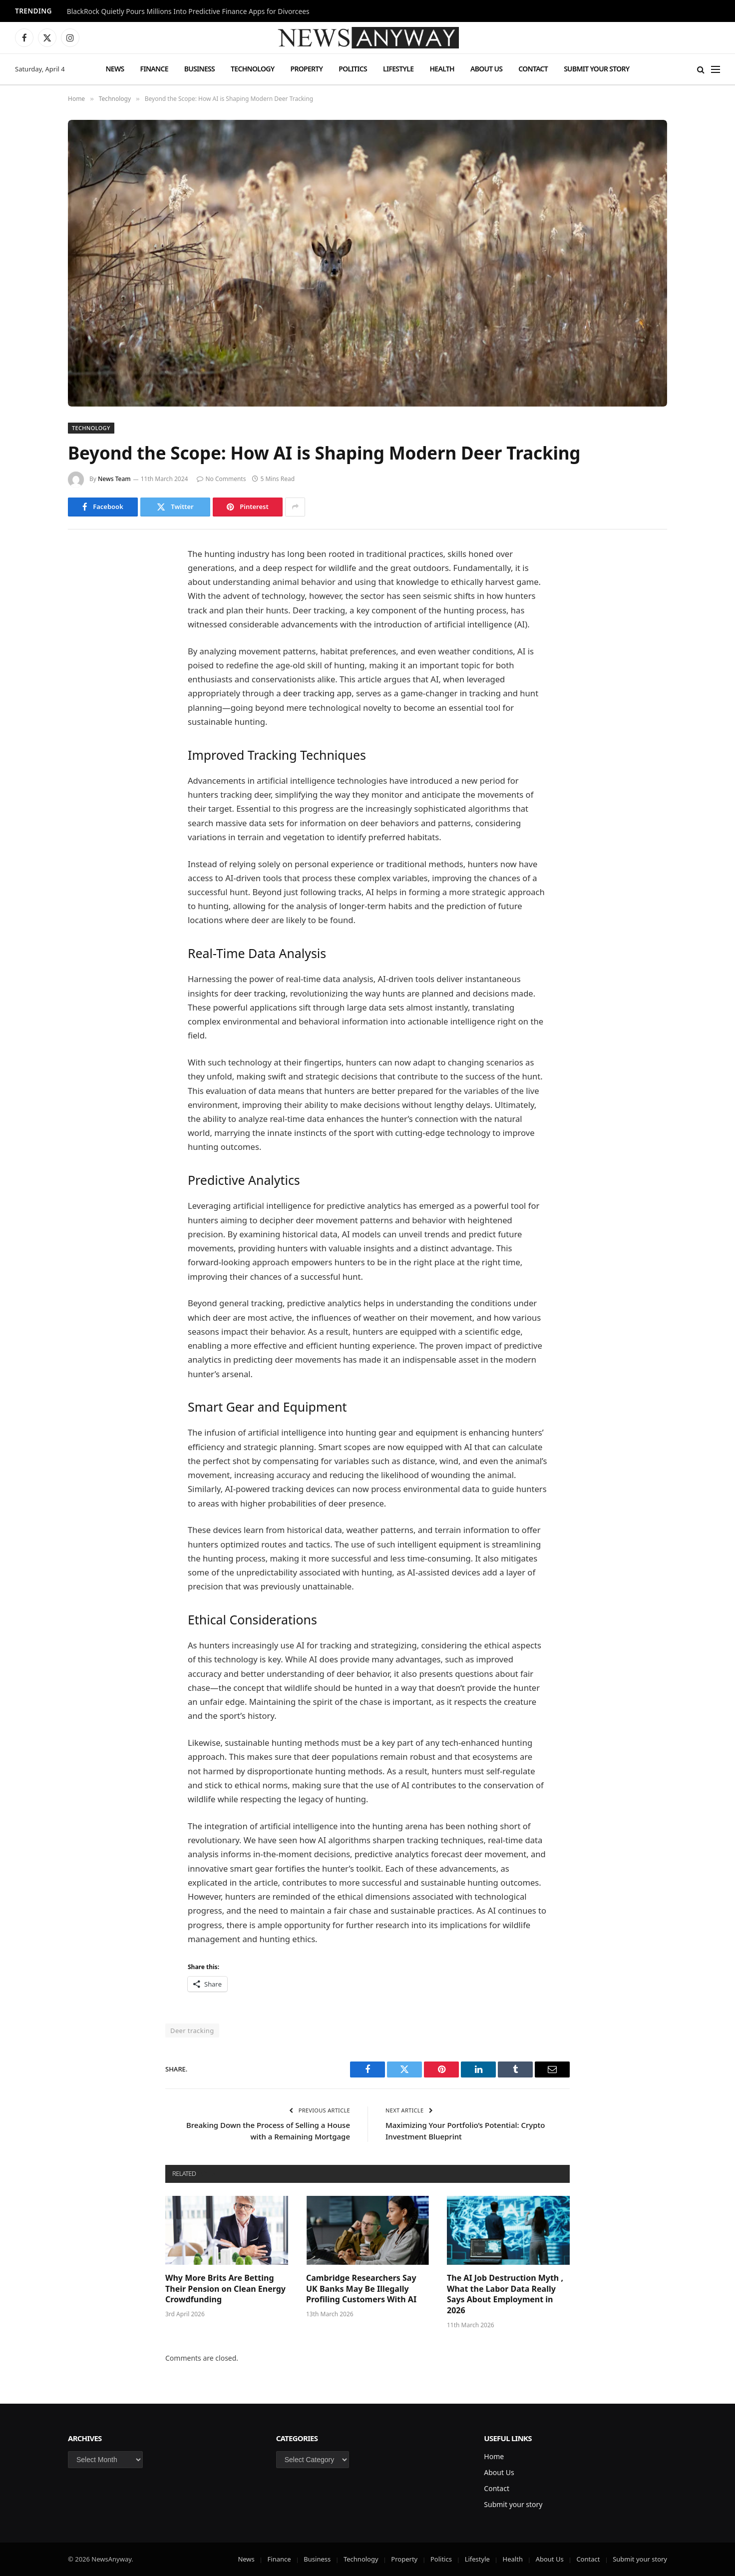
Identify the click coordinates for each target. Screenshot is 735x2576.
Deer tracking (192, 2030)
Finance (154, 68)
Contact (533, 68)
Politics (353, 68)
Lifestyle (398, 68)
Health (441, 68)
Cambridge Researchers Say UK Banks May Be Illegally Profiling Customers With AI (361, 2289)
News (114, 68)
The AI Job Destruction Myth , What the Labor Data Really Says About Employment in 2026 (505, 2294)
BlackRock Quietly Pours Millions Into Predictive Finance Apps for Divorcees (188, 11)
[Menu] (715, 69)
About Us (486, 68)
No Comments (221, 479)
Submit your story (596, 68)
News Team (114, 479)
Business (199, 68)
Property (306, 68)
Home (494, 2456)
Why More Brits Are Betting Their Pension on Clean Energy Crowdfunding (225, 2289)
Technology (252, 68)
